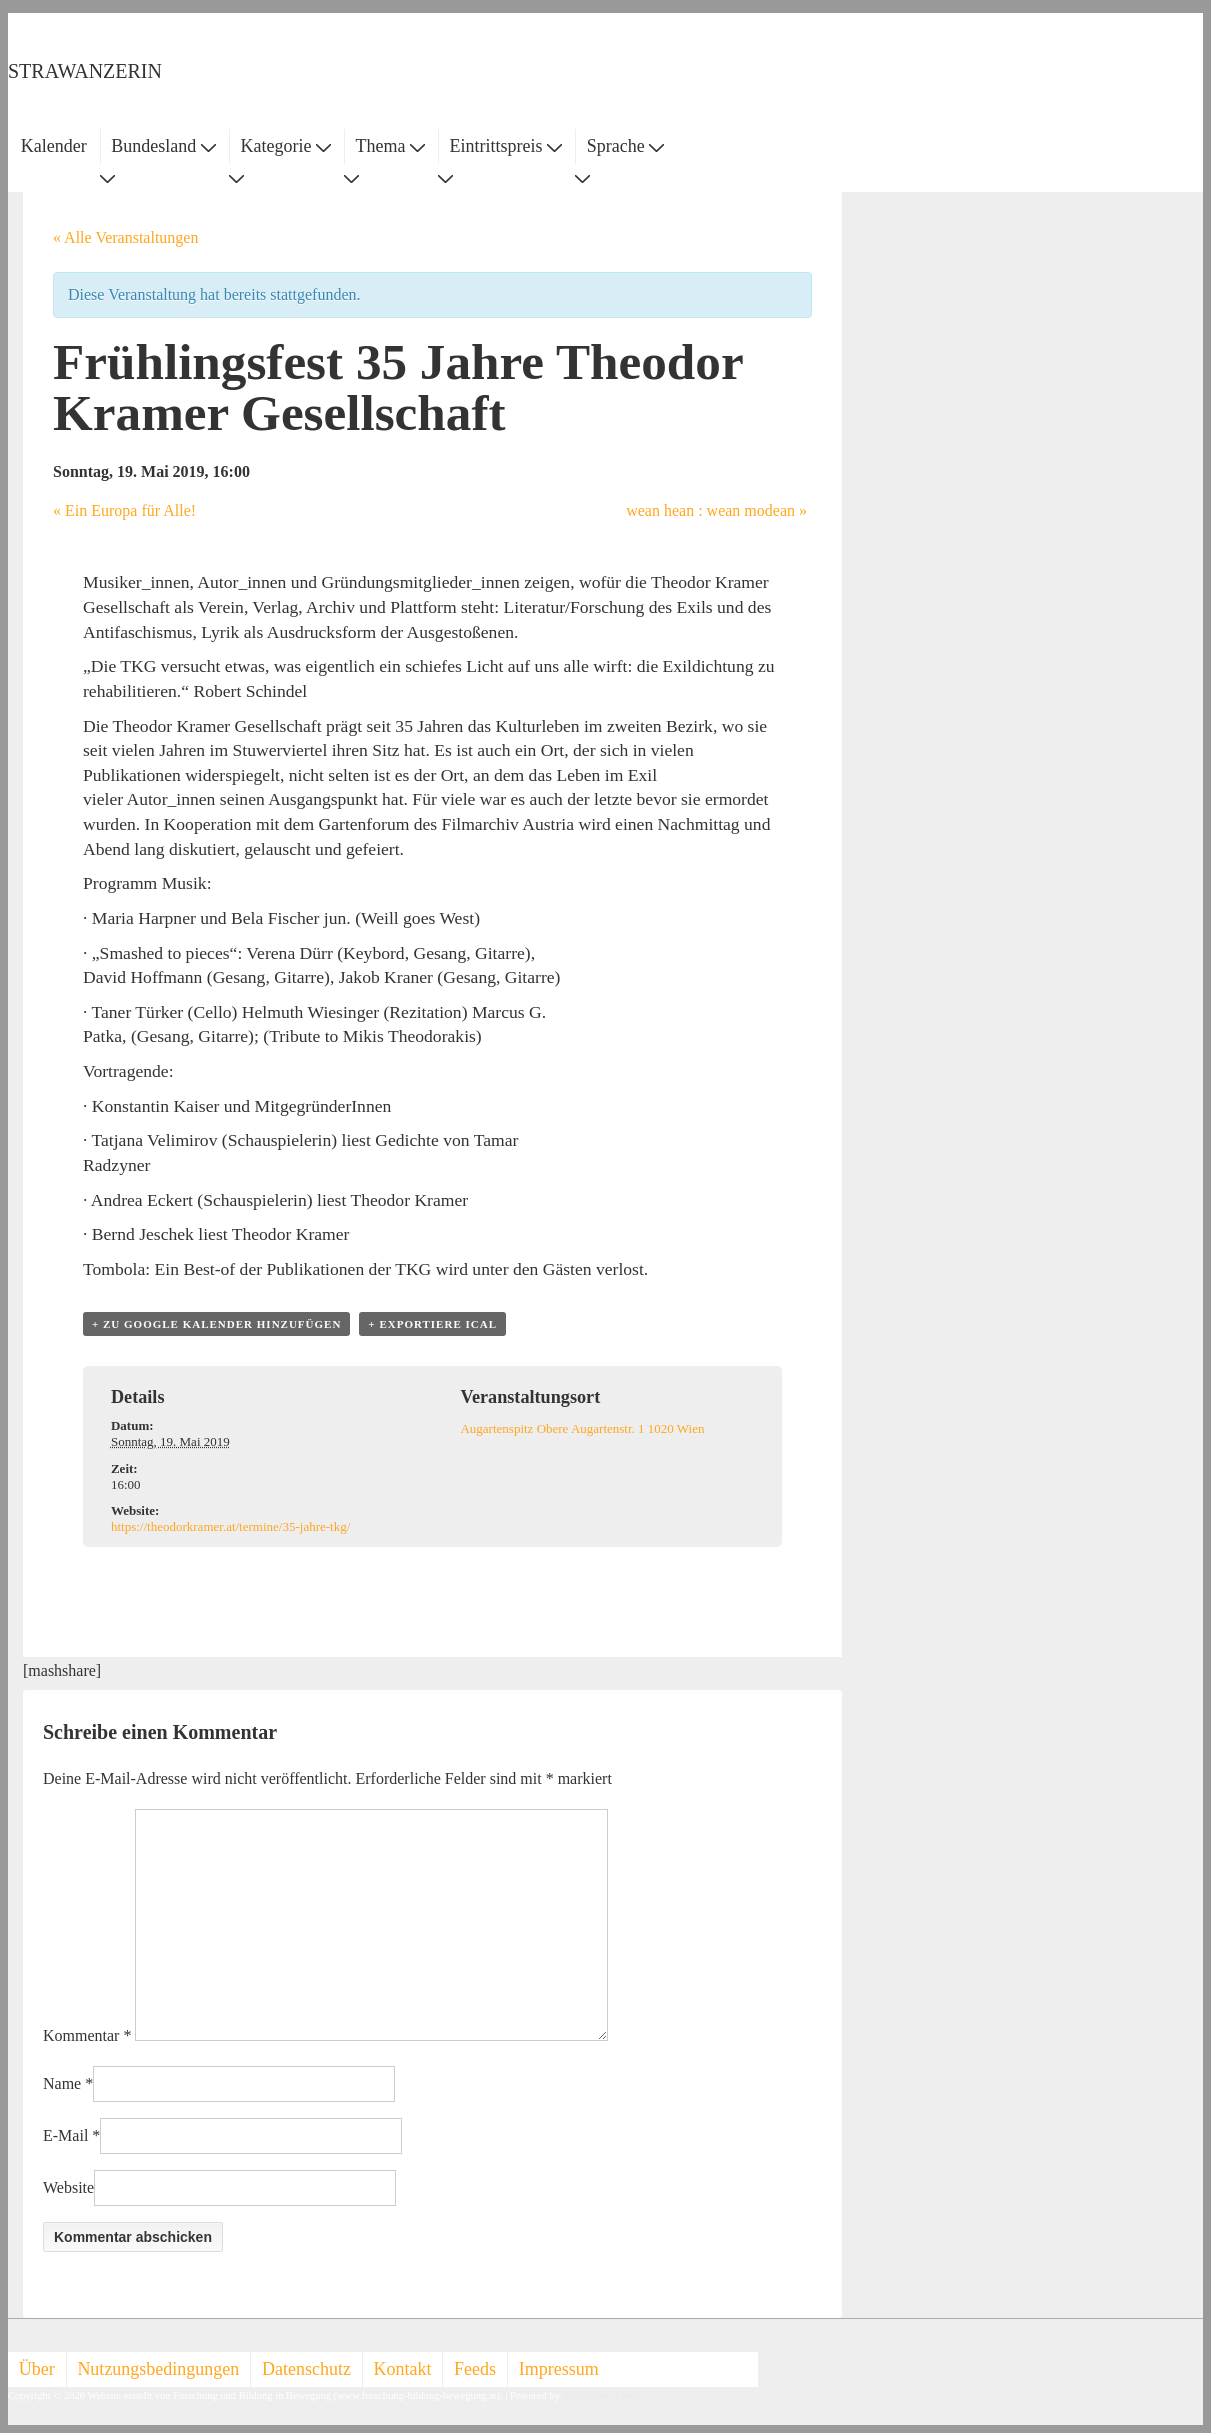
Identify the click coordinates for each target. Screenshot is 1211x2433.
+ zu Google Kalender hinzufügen (216, 1324)
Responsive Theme (603, 2395)
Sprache (625, 146)
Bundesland (163, 146)
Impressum (559, 2369)
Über (37, 2369)
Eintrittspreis (506, 146)
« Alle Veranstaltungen (125, 237)
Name (62, 2083)
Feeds (475, 2369)
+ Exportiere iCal (432, 1324)
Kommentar (87, 2035)
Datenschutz (306, 2369)
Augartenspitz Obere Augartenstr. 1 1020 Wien (582, 1428)
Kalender (54, 146)
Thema (390, 146)
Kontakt (403, 2369)
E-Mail (65, 2135)
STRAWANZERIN (85, 71)
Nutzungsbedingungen (158, 2369)
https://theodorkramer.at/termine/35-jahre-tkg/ (230, 1526)
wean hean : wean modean (716, 510)
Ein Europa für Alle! (124, 510)
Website (68, 2187)
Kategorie (285, 146)
